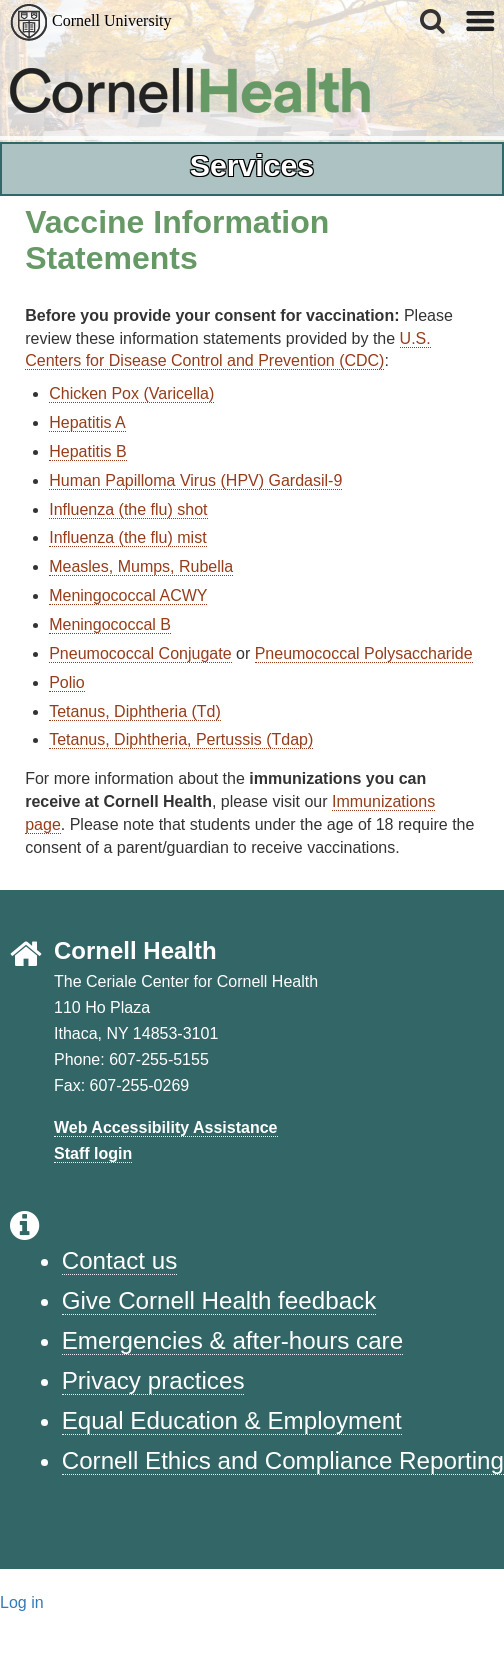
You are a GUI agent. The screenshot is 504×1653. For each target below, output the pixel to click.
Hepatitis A (87, 422)
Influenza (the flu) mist (127, 537)
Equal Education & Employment (232, 1420)
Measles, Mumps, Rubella (141, 566)
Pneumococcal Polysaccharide (364, 653)
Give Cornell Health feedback (219, 1300)
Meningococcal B (110, 624)
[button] (434, 21)
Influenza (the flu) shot (128, 509)
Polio (67, 682)
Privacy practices (153, 1380)
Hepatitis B (87, 451)
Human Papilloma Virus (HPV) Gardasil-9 (195, 480)
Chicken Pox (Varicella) (131, 393)
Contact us (120, 1260)
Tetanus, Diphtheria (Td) (135, 711)
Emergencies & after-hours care (232, 1340)
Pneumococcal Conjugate (140, 653)
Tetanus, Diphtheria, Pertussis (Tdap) (181, 739)
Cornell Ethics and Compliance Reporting (283, 1460)
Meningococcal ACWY (128, 595)
